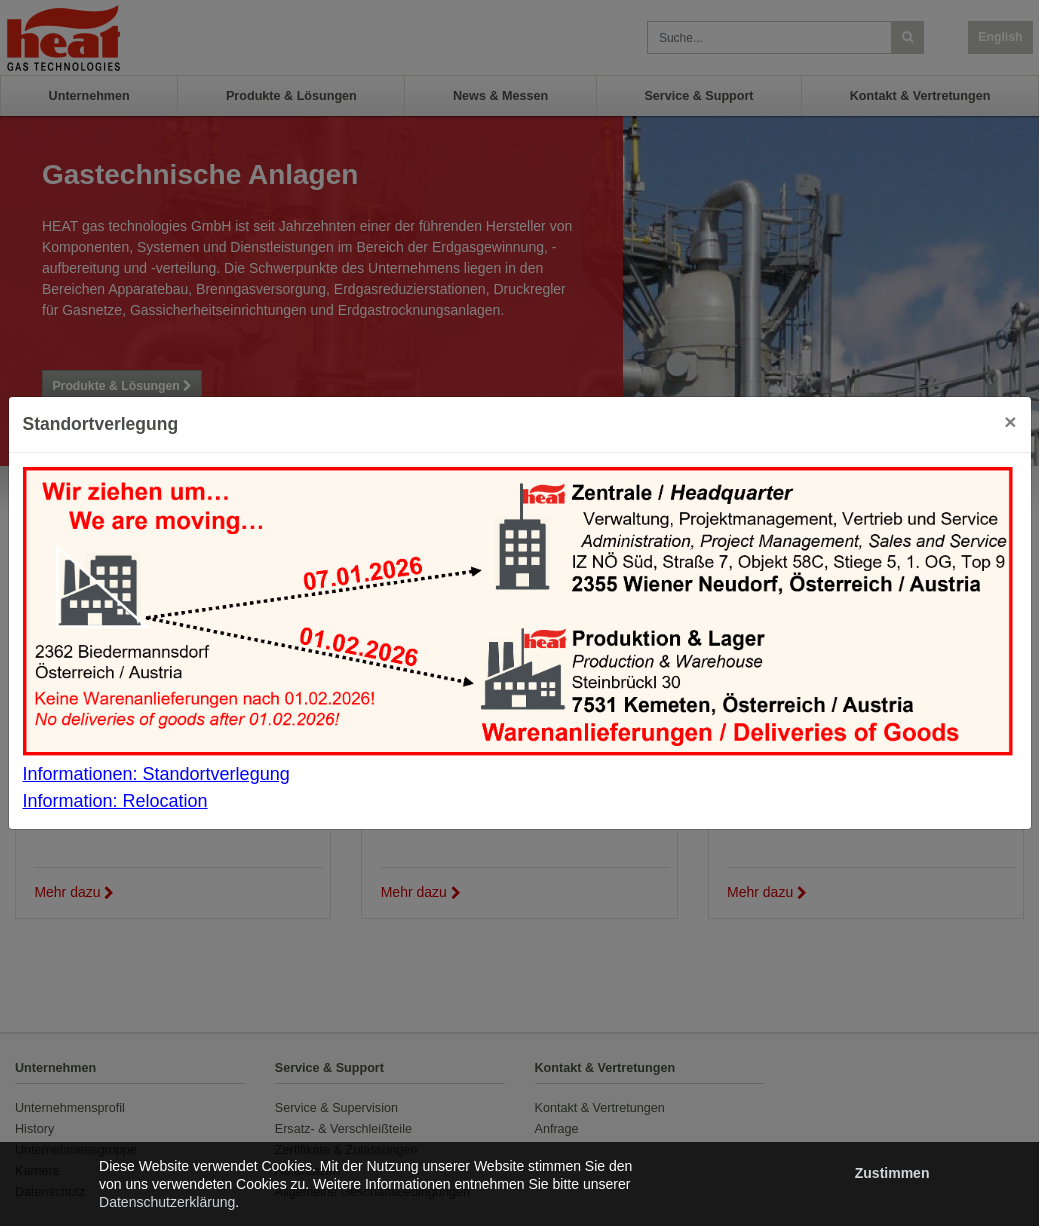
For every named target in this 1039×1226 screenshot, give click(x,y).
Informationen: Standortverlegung (156, 774)
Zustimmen (892, 1173)
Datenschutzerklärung (167, 1202)
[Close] (1010, 421)
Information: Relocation (115, 801)
